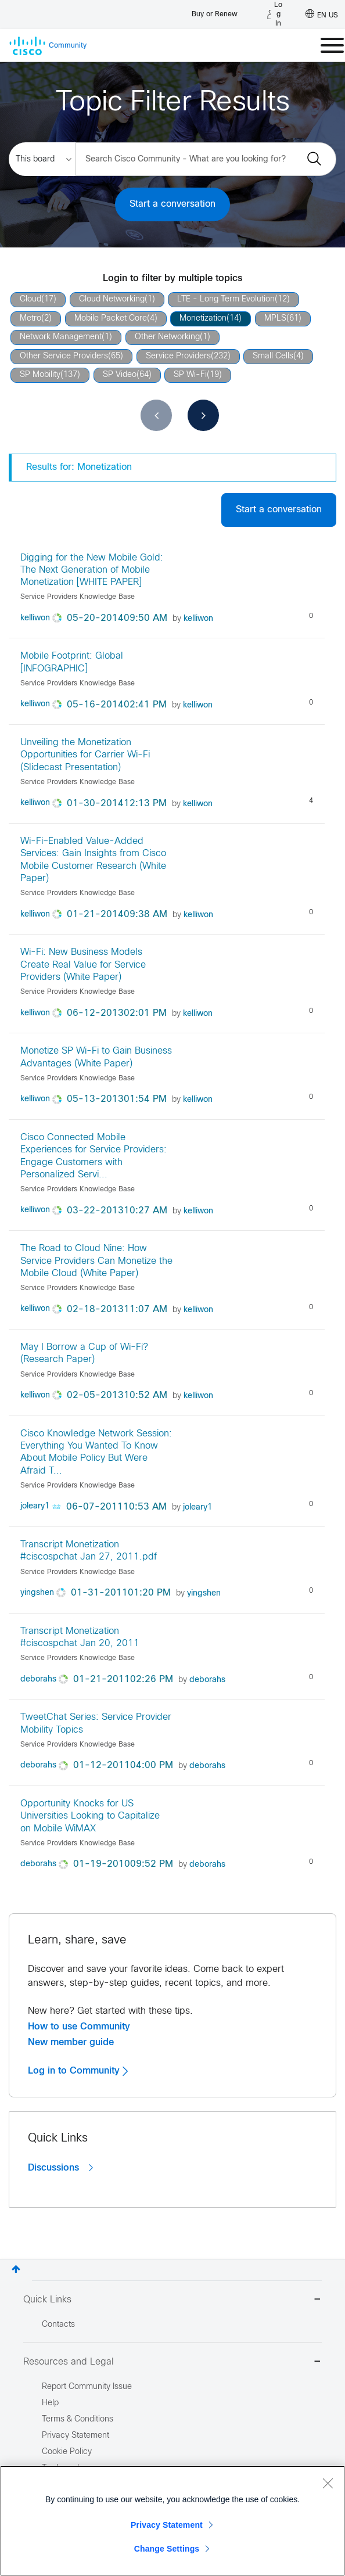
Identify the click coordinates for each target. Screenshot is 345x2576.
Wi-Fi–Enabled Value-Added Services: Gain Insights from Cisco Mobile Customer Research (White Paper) (93, 860)
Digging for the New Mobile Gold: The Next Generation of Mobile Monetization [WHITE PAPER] (91, 570)
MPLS (275, 318)
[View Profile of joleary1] (34, 1506)
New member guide (71, 2042)
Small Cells (273, 356)
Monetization (203, 318)
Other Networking (167, 337)
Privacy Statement (167, 2525)
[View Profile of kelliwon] (35, 618)
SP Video (119, 375)
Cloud (30, 299)
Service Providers (178, 356)
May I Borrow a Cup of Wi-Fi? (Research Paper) (84, 1353)
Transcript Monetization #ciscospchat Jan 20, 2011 (79, 1637)
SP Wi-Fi (190, 375)
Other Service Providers (64, 356)
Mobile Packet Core (110, 318)
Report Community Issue (87, 2387)
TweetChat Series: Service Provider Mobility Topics (95, 1723)
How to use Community (79, 2026)
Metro (30, 318)
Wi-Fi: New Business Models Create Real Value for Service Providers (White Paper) (83, 965)
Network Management (61, 337)
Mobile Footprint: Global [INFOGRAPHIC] (71, 662)
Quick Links (172, 2300)
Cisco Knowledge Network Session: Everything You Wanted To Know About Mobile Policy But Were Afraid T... (96, 1452)
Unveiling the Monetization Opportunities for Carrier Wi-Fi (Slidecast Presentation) (85, 755)
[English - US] (322, 14)
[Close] (327, 2483)
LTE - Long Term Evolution (226, 299)
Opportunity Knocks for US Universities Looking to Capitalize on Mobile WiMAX (90, 1816)
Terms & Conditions (77, 2419)
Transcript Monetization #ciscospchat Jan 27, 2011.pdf (88, 1550)
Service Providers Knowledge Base (77, 597)
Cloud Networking (112, 299)
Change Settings (167, 2548)
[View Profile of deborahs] (38, 1679)
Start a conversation (172, 204)
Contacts (58, 2325)
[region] (172, 2521)
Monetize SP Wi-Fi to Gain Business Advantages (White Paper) (96, 1057)
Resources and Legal (172, 2362)
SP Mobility (40, 375)
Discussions (60, 2168)
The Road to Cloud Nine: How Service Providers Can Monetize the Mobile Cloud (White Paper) (96, 1261)
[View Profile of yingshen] (37, 1593)
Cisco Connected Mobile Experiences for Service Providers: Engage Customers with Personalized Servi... (93, 1156)
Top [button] (16, 2269)
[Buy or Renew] (215, 11)
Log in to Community (78, 2070)
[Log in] (275, 14)
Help (50, 2403)
